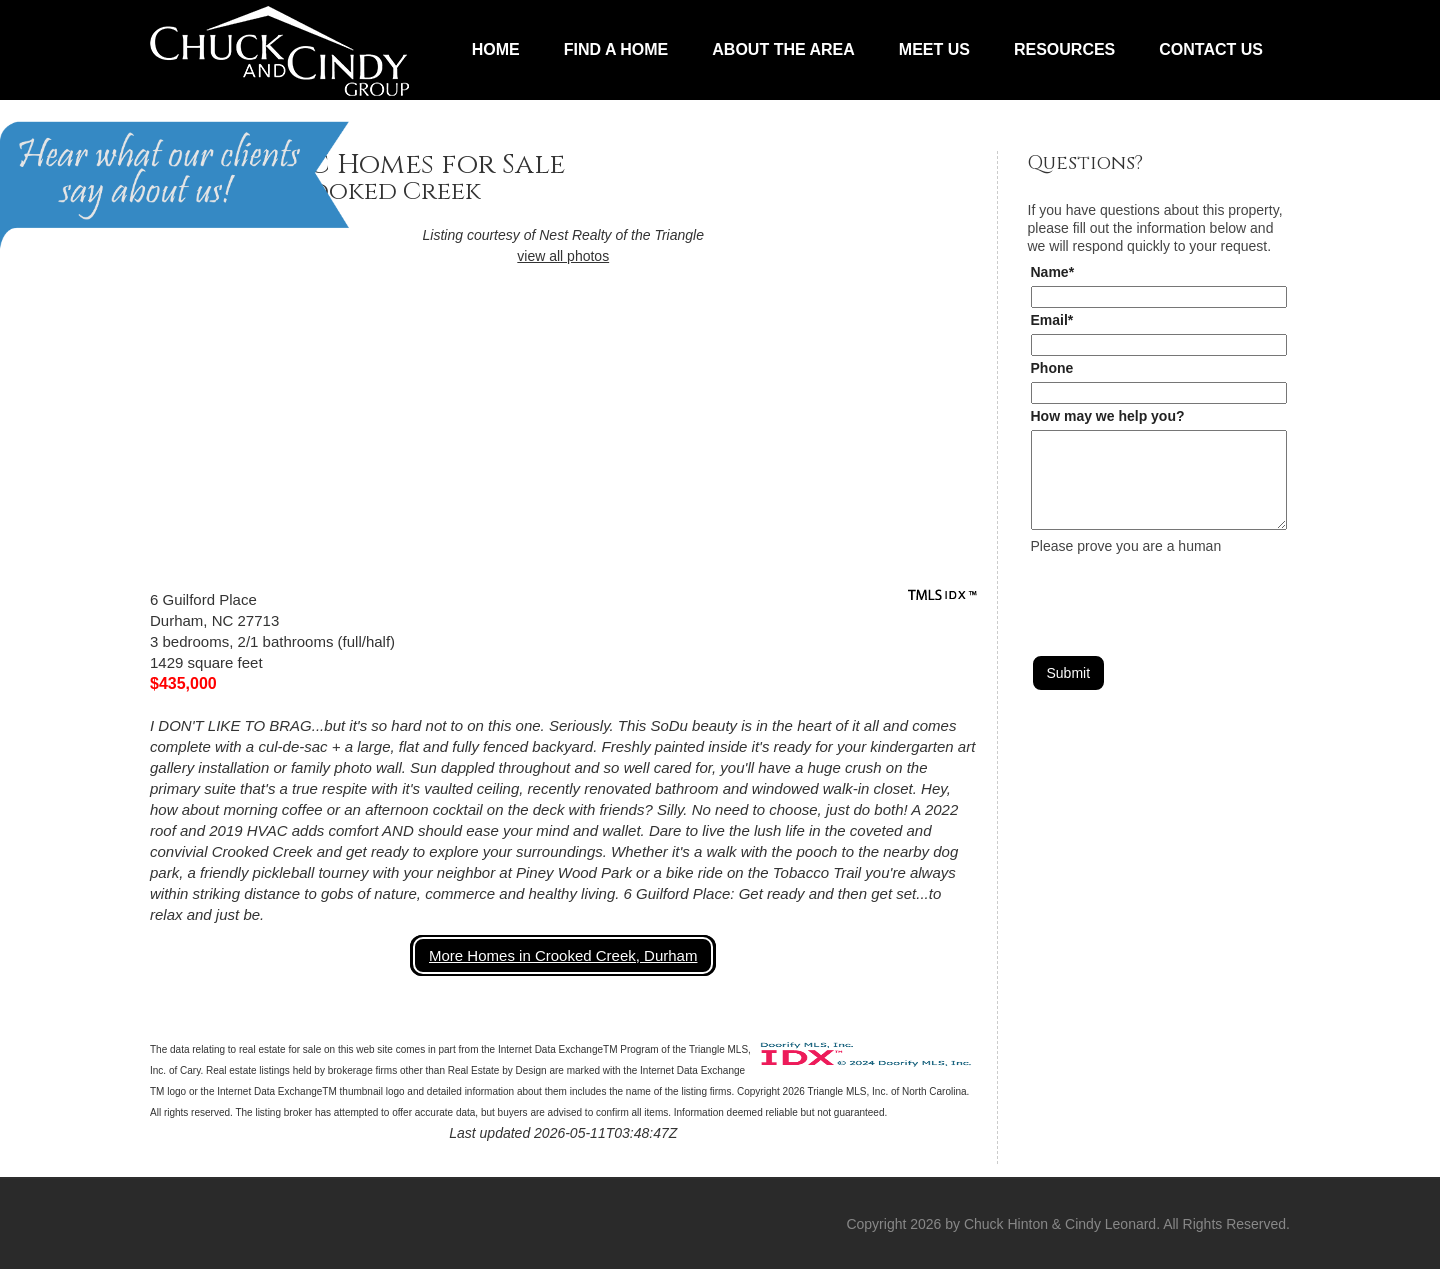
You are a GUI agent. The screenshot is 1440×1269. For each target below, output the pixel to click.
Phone (1052, 368)
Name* (1053, 272)
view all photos (563, 256)
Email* (1052, 320)
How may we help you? (1108, 416)
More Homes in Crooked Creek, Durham (563, 955)
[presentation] (1183, 594)
